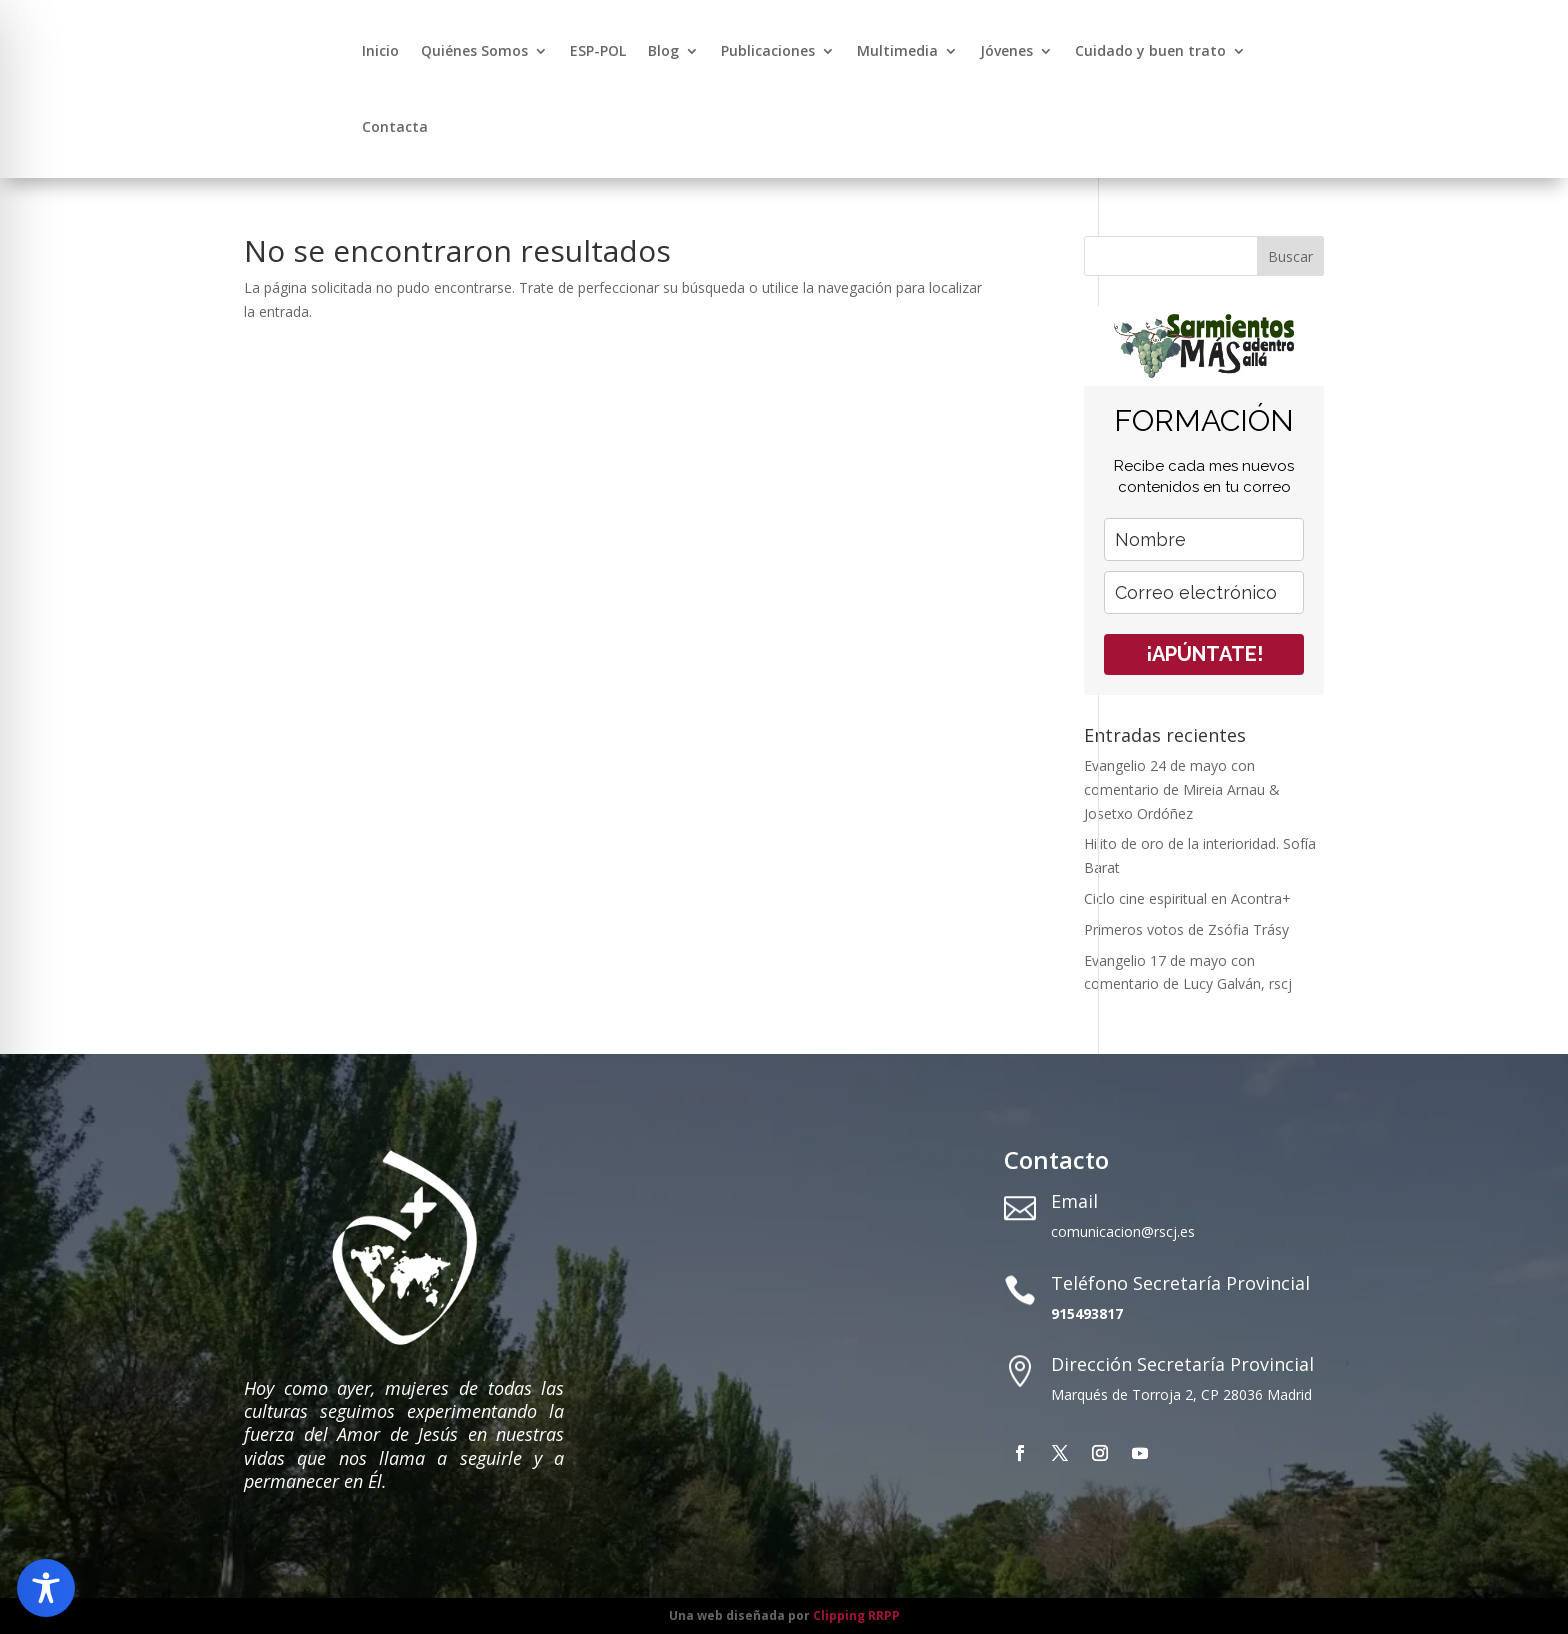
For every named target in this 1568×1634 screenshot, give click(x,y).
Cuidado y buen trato (1150, 50)
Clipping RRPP (856, 1615)
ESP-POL (598, 50)
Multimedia (897, 50)
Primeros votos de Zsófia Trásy (1186, 929)
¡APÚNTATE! (1204, 654)
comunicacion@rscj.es (1123, 1231)
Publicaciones (768, 50)
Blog (663, 50)
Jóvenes (1006, 50)
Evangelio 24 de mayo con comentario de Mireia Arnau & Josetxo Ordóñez (1182, 789)
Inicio (380, 50)
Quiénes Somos (474, 50)
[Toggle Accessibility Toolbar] (46, 1588)
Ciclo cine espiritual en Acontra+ (1187, 898)
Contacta (395, 126)
